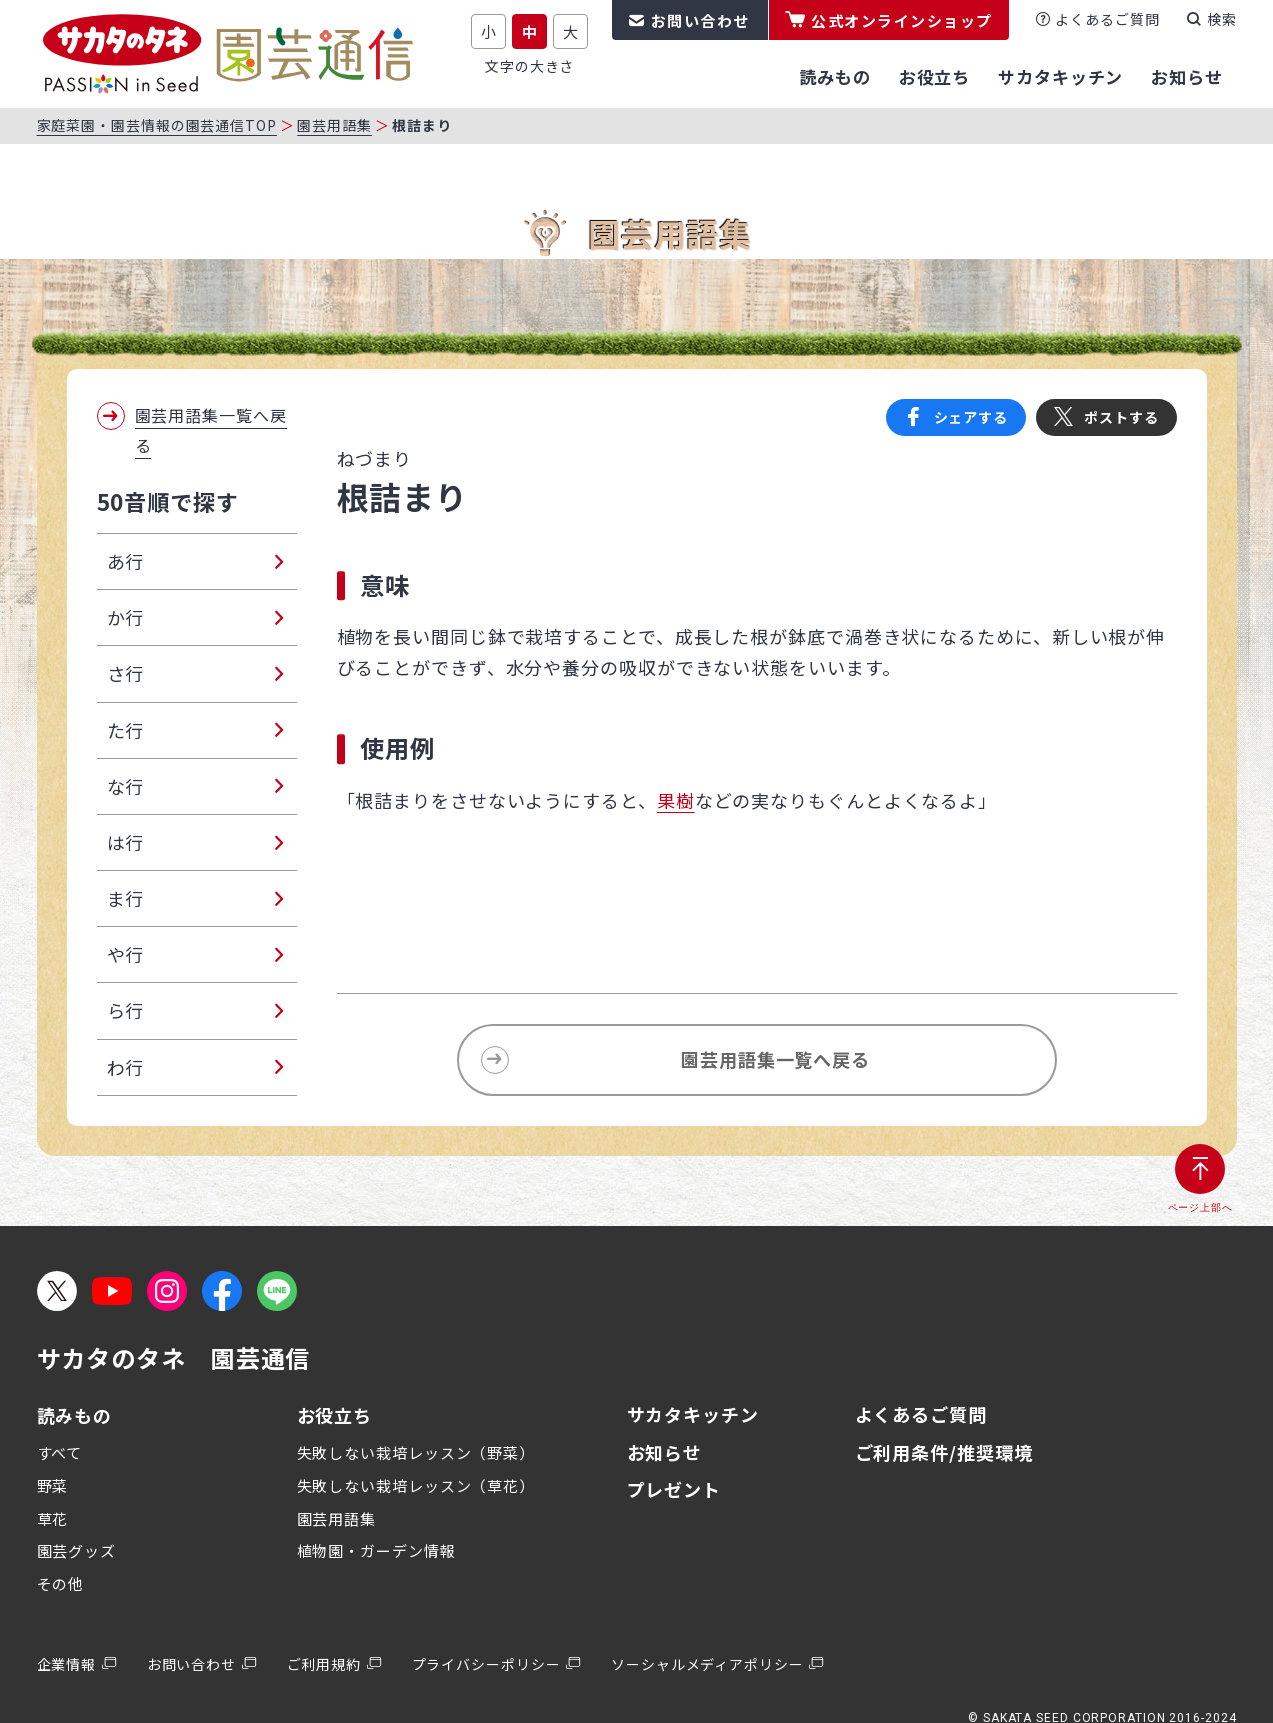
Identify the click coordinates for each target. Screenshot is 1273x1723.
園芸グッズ (77, 1550)
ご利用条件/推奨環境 (944, 1452)
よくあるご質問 (1107, 19)
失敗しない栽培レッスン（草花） (416, 1485)
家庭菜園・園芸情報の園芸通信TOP (157, 125)
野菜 (53, 1485)
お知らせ (665, 1452)
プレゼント (674, 1489)
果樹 (676, 800)
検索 (1222, 19)
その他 (61, 1583)
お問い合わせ (700, 20)
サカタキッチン (693, 1414)
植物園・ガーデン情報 (376, 1550)
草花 (53, 1518)
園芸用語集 (334, 125)
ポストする (1121, 417)
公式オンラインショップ (902, 20)
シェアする (971, 417)
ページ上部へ (1200, 1207)
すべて (60, 1452)
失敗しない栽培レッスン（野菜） (416, 1452)
